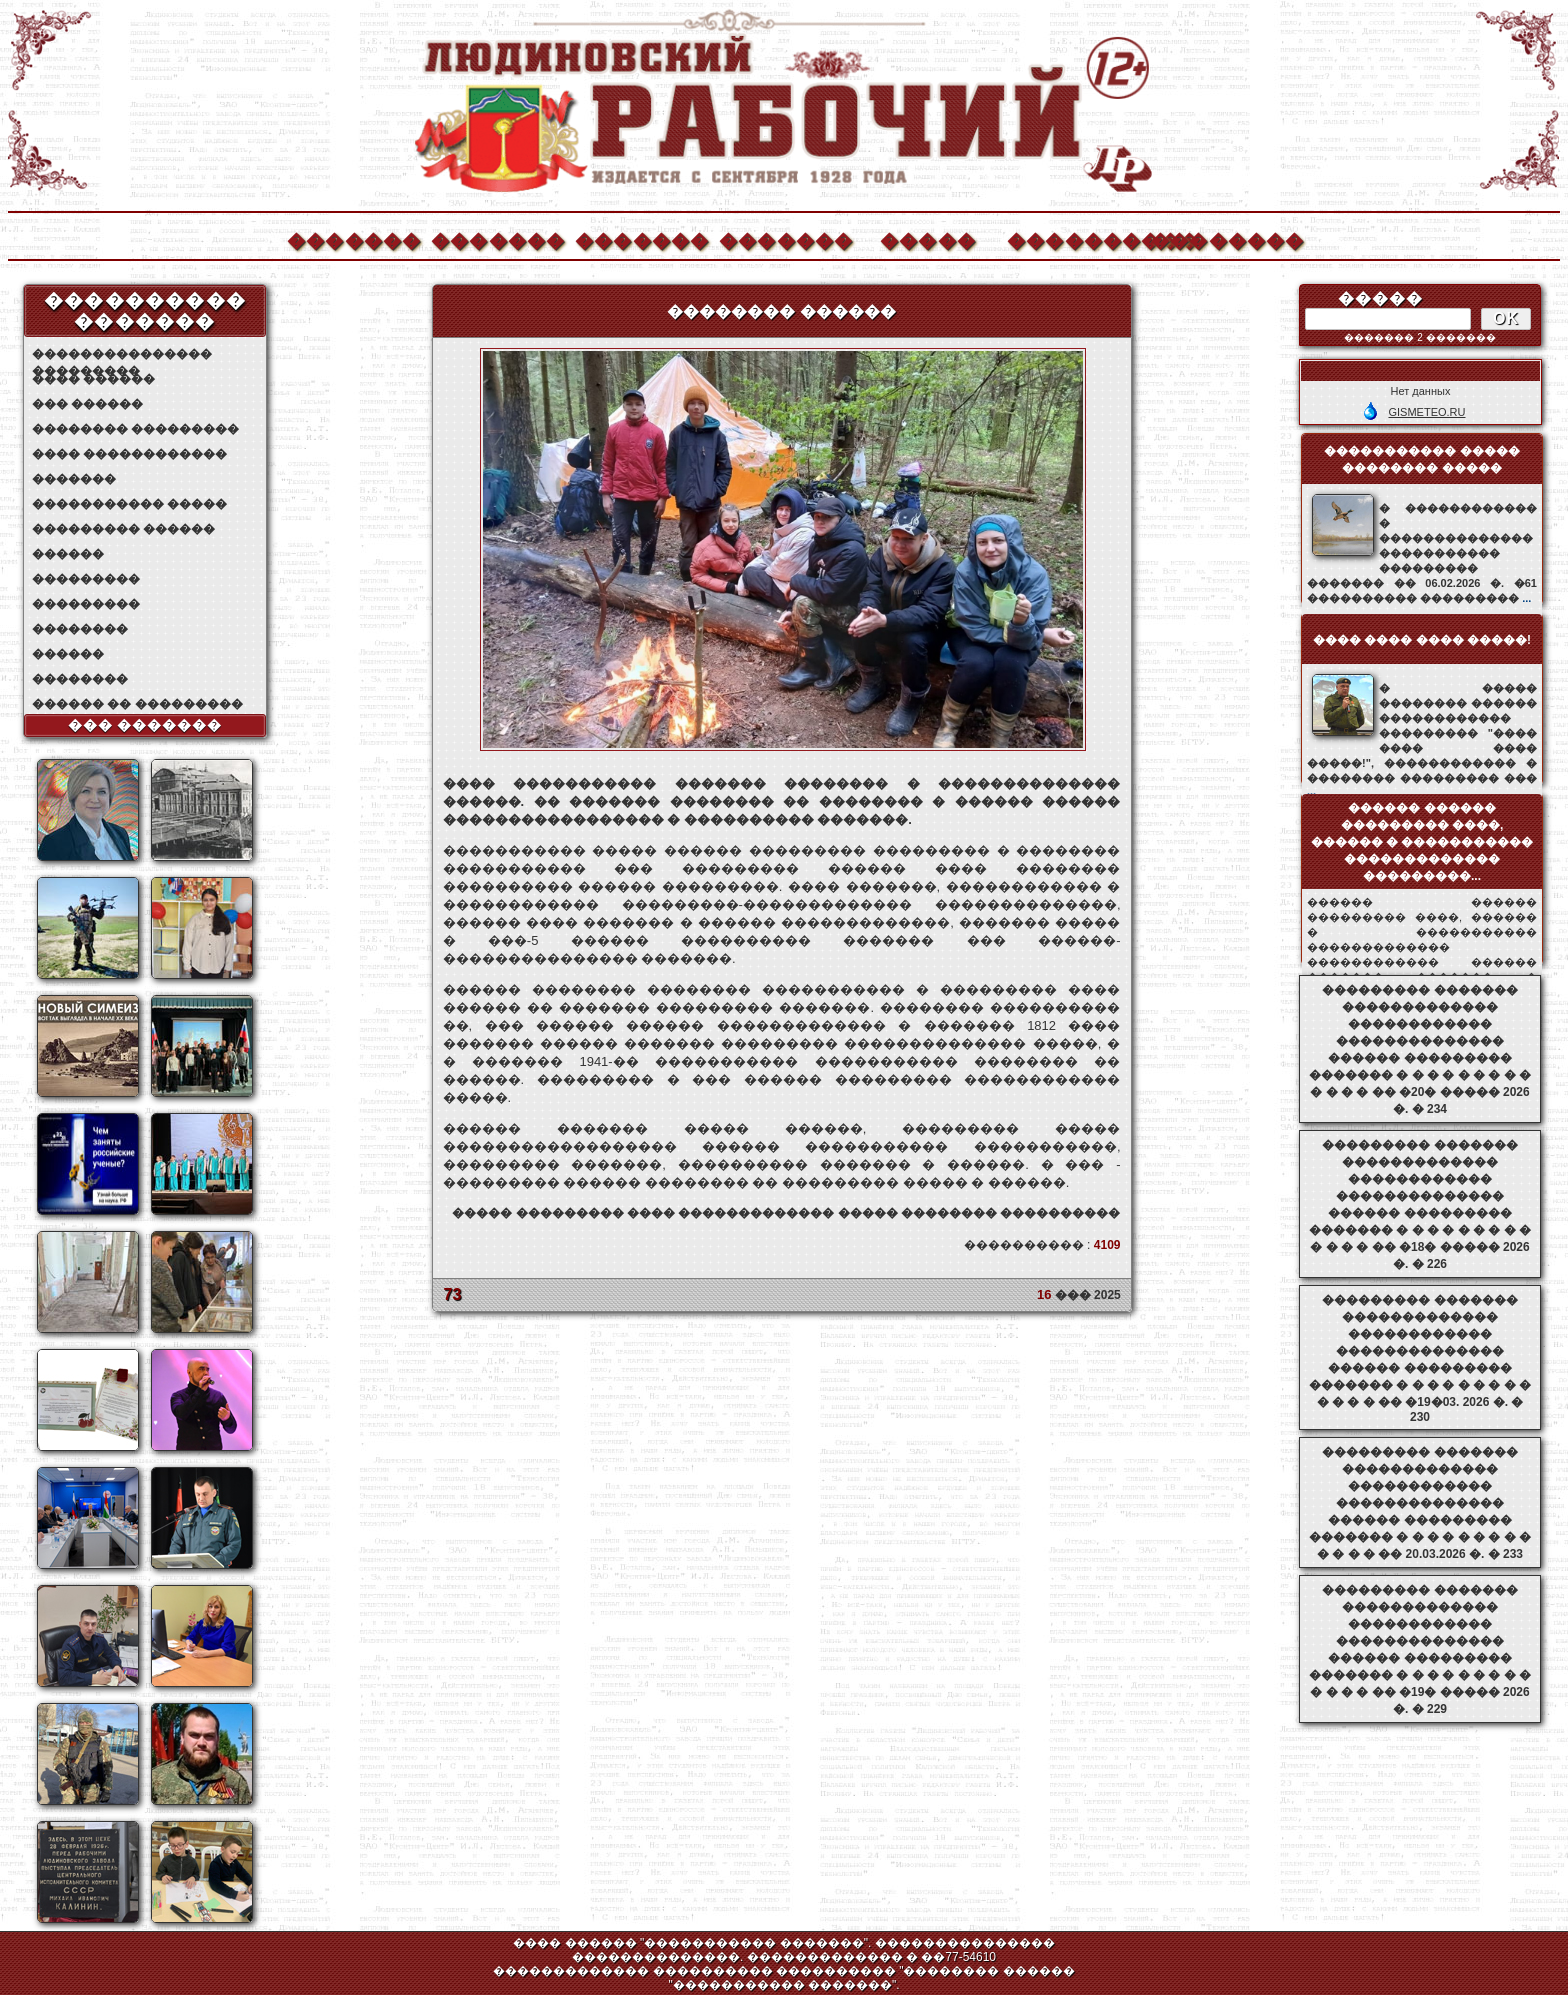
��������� (86, 579)
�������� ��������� (135, 429)
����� (928, 238)
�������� (1217, 238)
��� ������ (87, 404)
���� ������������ (129, 454)
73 (453, 1294)
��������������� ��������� (122, 354)
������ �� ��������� (137, 704)
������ (68, 554)
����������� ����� (129, 504)
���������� (1073, 238)
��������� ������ (123, 529)
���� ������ (93, 379)
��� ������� (145, 725)
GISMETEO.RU (1426, 412)
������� (353, 238)
